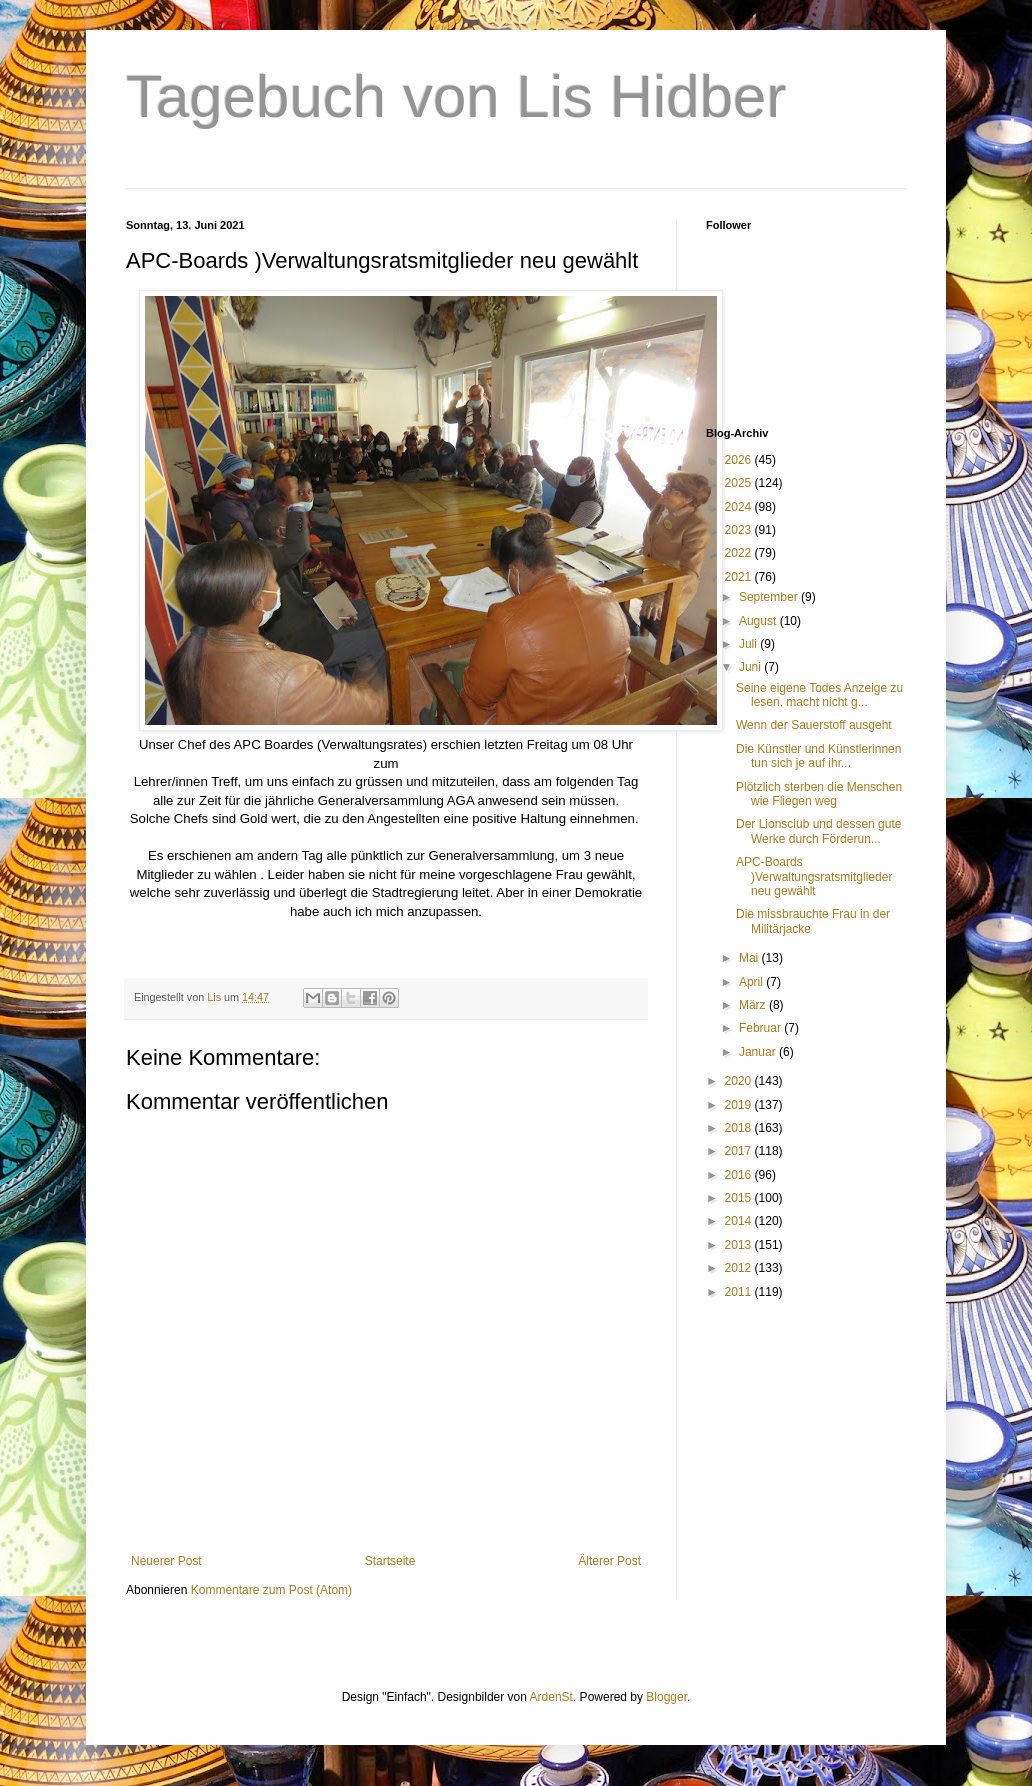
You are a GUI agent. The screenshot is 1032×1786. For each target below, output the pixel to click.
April (752, 982)
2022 (740, 553)
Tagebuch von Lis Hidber (456, 96)
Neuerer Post (166, 1561)
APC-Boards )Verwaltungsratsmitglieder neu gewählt (814, 876)
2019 (740, 1105)
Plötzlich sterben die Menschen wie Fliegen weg (819, 794)
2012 (740, 1268)
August (759, 621)
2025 (740, 483)
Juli (749, 644)
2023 (740, 530)
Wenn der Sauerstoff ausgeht (814, 725)
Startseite (390, 1561)
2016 (740, 1175)
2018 (740, 1128)
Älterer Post (609, 1561)
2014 (740, 1221)
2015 (740, 1198)
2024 (740, 507)
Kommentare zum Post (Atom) (271, 1590)
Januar (759, 1052)
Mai (750, 958)
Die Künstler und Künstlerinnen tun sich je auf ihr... (818, 756)
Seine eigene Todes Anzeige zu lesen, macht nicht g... (819, 695)
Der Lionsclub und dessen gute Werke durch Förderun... (818, 831)
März (754, 1005)
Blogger (666, 1697)
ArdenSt (551, 1697)
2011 (740, 1292)
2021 (740, 577)
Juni (751, 667)
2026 (740, 460)
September (770, 597)
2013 (740, 1245)
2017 (740, 1151)
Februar (761, 1028)
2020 (740, 1081)
